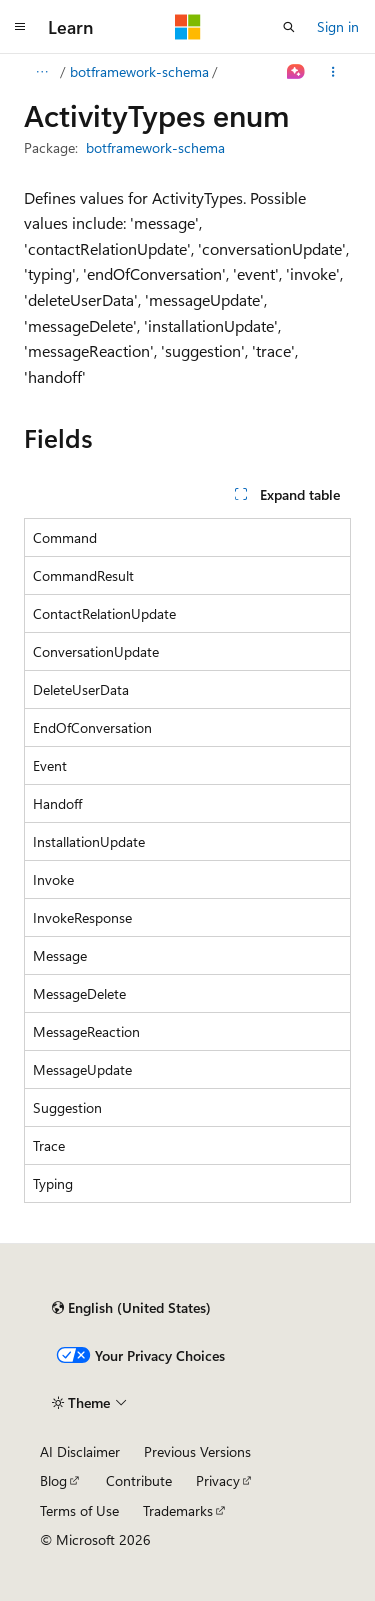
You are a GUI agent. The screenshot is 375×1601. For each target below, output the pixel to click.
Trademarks (178, 1510)
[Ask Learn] (296, 72)
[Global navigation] (20, 27)
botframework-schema (139, 71)
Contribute (139, 1480)
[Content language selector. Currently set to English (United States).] (131, 1308)
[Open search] (289, 27)
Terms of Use (79, 1510)
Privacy (218, 1480)
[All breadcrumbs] (41, 72)
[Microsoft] (188, 27)
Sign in (338, 26)
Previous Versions (197, 1451)
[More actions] (333, 72)
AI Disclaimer (80, 1451)
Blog (53, 1480)
